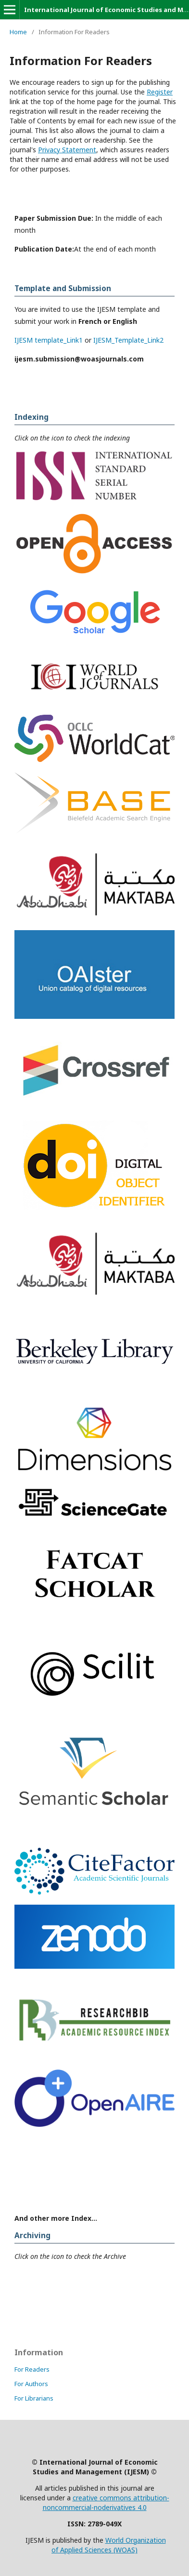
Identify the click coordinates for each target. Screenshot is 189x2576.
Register (160, 91)
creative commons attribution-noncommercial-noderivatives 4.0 (106, 2502)
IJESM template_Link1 (48, 340)
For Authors (31, 2383)
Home (18, 31)
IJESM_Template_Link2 (128, 340)
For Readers (32, 2369)
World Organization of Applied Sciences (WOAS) (108, 2545)
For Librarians (33, 2398)
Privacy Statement (67, 149)
